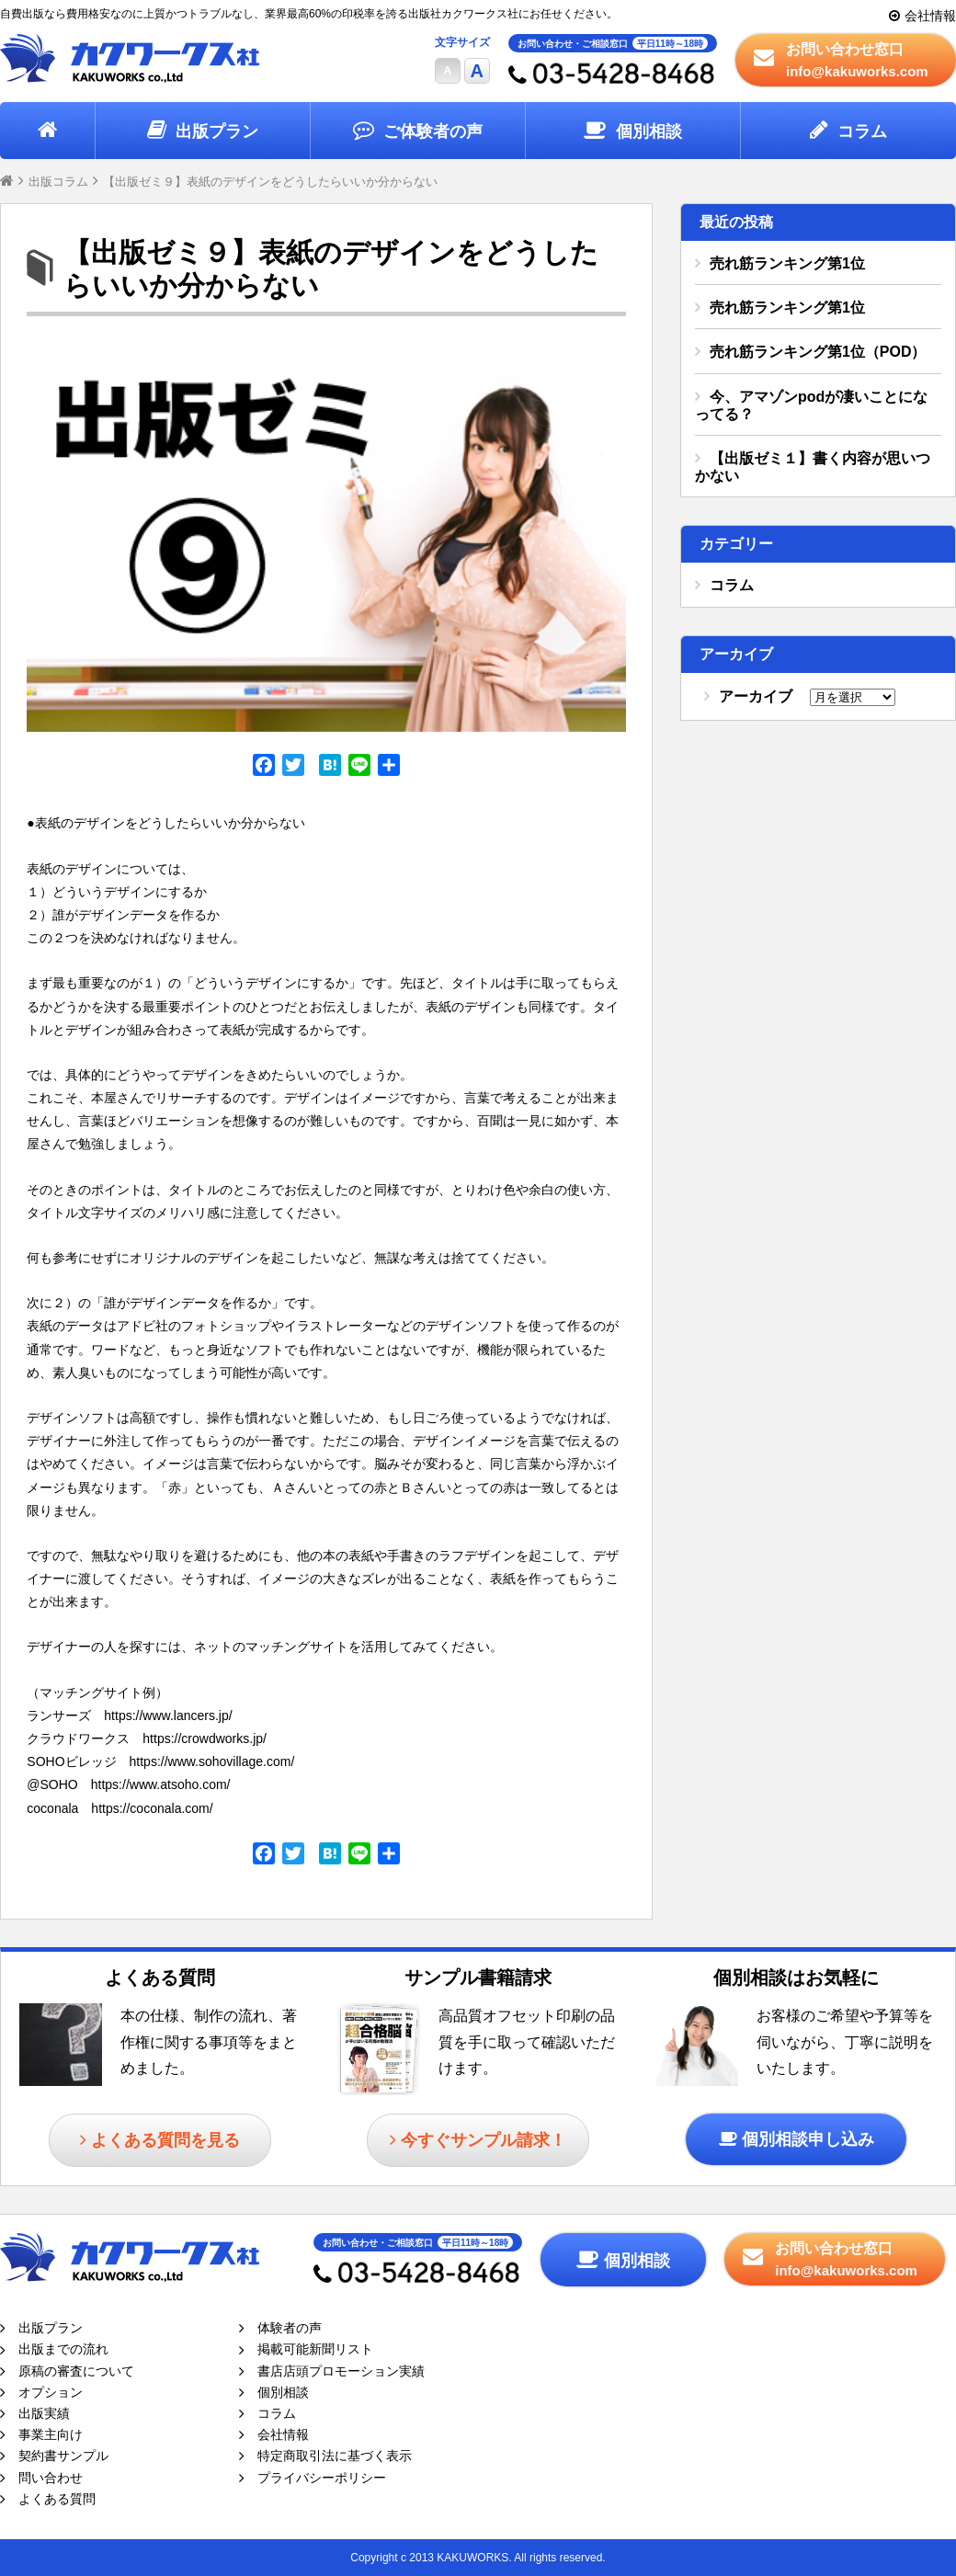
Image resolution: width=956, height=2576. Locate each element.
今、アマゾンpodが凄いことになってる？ (811, 405)
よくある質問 (57, 2498)
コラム (862, 131)
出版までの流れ (63, 2349)
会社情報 (930, 15)
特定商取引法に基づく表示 (334, 2455)
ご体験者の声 (433, 131)
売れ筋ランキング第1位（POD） (818, 351)
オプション (50, 2392)
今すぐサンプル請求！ (483, 2140)
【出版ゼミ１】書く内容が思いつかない (812, 467)
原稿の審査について (76, 2371)
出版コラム (58, 181)
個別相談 (649, 131)
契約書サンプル (63, 2455)
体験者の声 (289, 2327)
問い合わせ (50, 2477)
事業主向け (50, 2434)
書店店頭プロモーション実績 (341, 2371)
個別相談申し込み (808, 2139)
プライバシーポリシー (321, 2477)
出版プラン (217, 131)
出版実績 (44, 2413)
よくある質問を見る (165, 2140)
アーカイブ (755, 696)
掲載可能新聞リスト (315, 2349)
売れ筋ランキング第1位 (787, 263)
